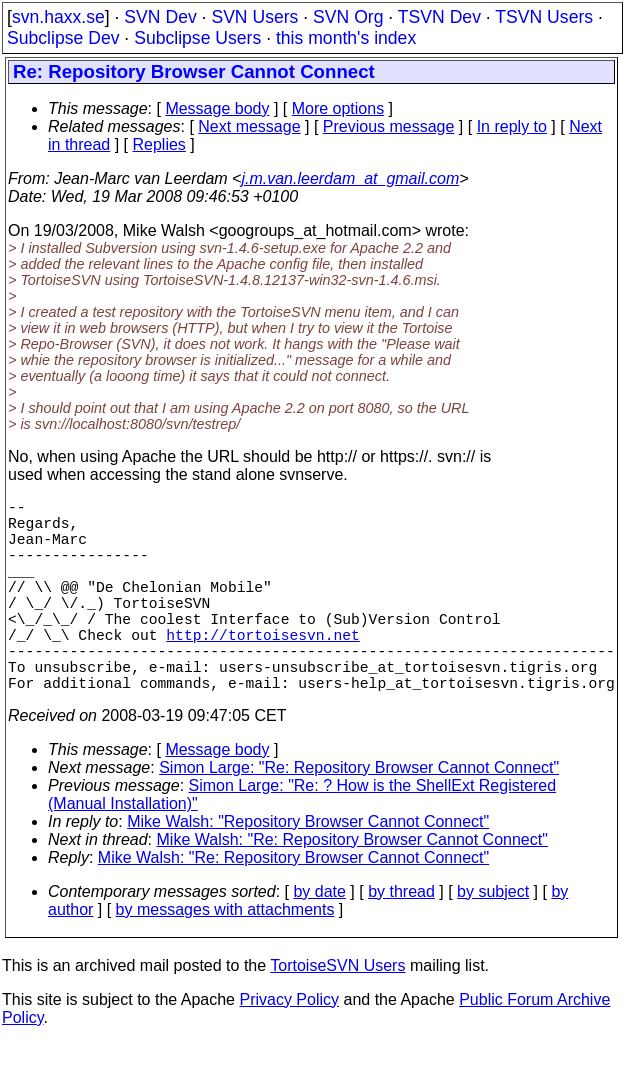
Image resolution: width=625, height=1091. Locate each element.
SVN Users (254, 17)
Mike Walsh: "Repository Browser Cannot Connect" (308, 869)
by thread (401, 939)
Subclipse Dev (63, 38)
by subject (493, 939)
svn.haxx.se (58, 17)
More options (338, 108)
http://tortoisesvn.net (262, 670)
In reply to (512, 126)
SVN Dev (160, 17)
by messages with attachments (225, 957)
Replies (159, 144)
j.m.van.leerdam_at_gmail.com (350, 178)
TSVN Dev (439, 17)
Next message (249, 126)
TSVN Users (544, 17)
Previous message (389, 126)
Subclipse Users (197, 38)
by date (319, 939)
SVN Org (348, 17)
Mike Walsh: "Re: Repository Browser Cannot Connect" (352, 887)
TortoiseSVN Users (337, 1013)
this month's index (346, 38)
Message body (217, 108)
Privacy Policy (289, 1047)
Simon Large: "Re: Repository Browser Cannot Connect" (359, 815)
